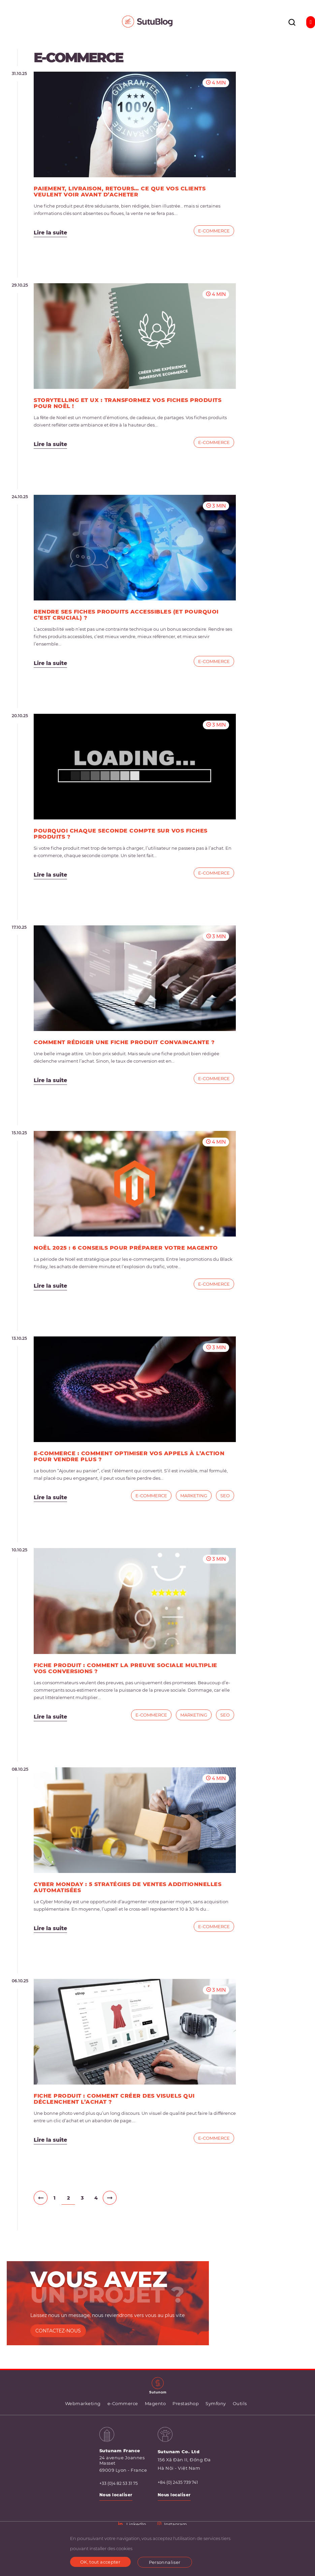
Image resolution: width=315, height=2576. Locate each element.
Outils (240, 2403)
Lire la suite (50, 232)
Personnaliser (165, 2562)
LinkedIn (132, 2524)
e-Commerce (214, 230)
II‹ (41, 2198)
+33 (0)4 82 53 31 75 (118, 2483)
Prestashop (185, 2403)
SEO (225, 1495)
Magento (155, 2403)
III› (110, 2198)
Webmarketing (83, 2403)
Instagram (172, 2524)
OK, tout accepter (100, 2562)
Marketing (193, 1495)
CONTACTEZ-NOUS (58, 2331)
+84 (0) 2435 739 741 (178, 2482)
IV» (123, 2198)
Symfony (216, 2403)
